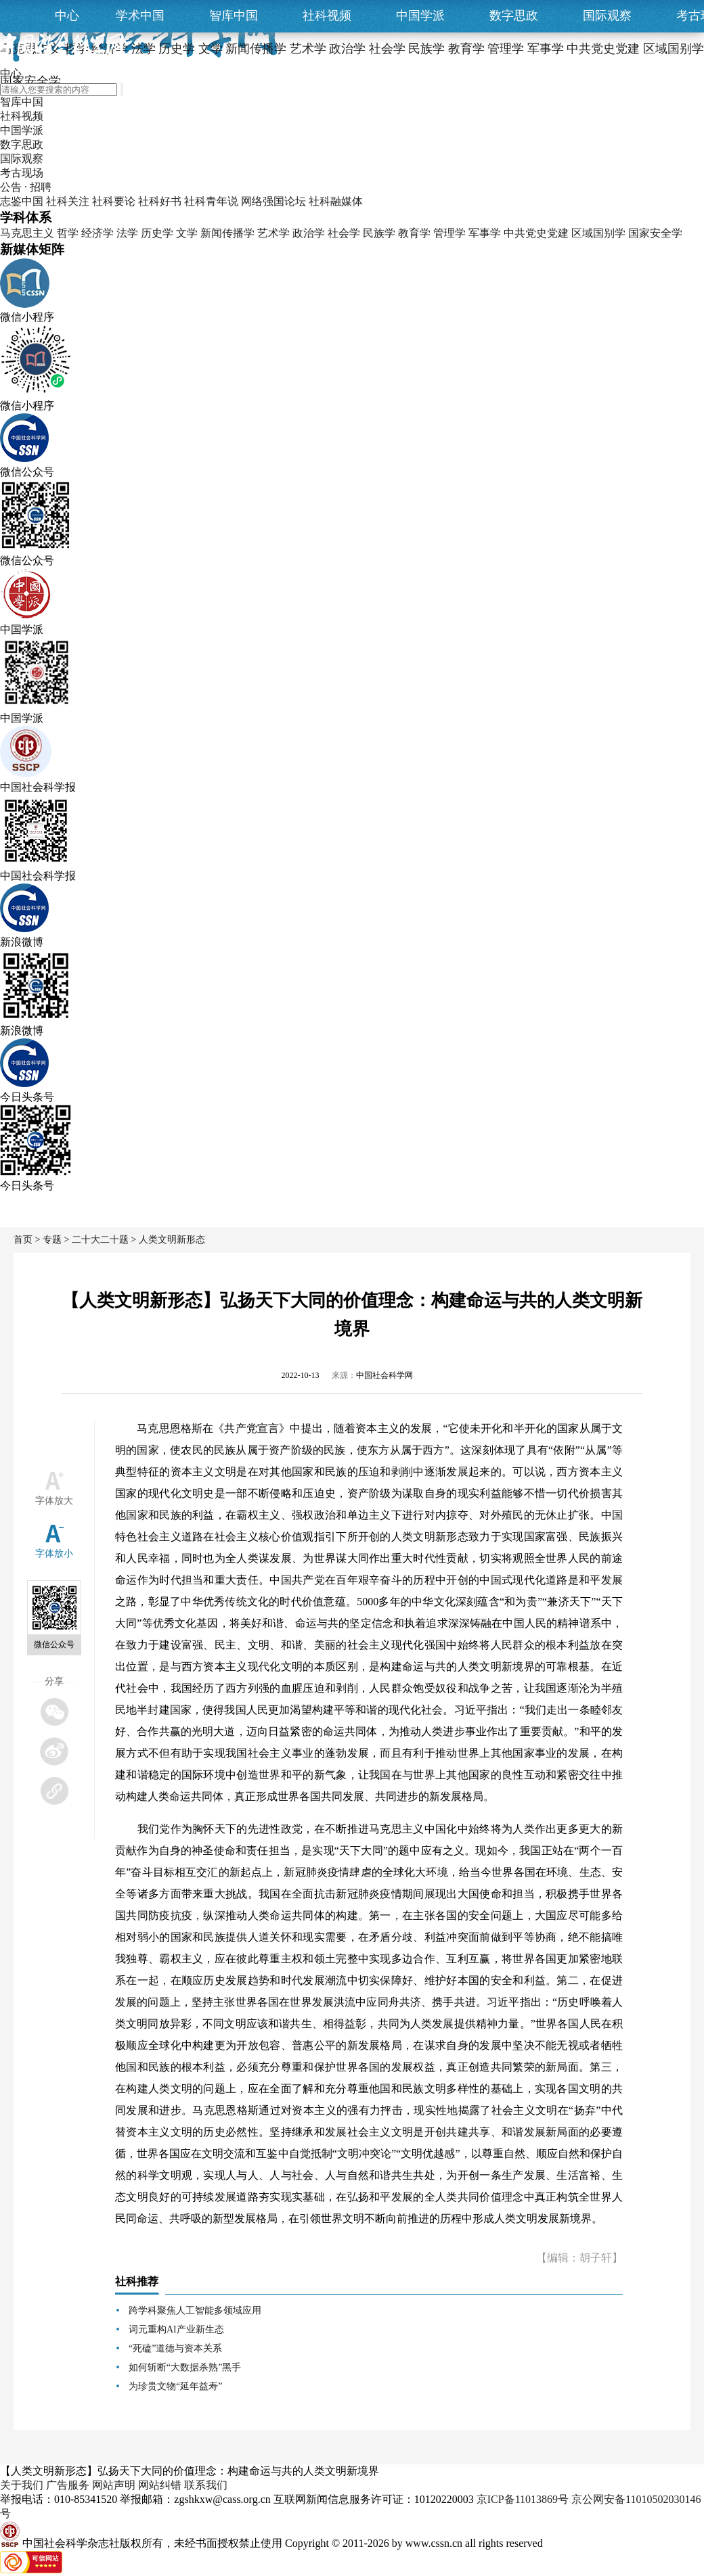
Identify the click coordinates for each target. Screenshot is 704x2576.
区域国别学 (598, 233)
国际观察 (607, 15)
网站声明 (113, 2485)
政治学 (308, 233)
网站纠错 (159, 2485)
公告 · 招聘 (25, 187)
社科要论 (113, 201)
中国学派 (420, 15)
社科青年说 (211, 201)
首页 (23, 1240)
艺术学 (273, 233)
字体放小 (54, 1553)
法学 (127, 233)
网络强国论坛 (273, 201)
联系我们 (205, 2485)
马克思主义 (27, 233)
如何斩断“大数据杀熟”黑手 (185, 2367)
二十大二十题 (100, 1240)
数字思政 (513, 15)
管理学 (449, 233)
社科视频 (327, 15)
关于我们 (21, 2485)
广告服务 (67, 2485)
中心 (67, 15)
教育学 (414, 233)
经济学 (97, 233)
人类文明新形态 (172, 1240)
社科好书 (159, 201)
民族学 (379, 233)
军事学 (484, 233)
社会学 (344, 233)
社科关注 (67, 201)
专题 (52, 1240)
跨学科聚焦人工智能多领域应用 (195, 2310)
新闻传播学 (227, 233)
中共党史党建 (536, 233)
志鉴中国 (21, 201)
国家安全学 (655, 233)
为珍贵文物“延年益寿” (175, 2386)
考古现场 (21, 173)
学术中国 (140, 15)
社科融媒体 (336, 201)
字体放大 (54, 1501)
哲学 (68, 233)
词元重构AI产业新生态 (176, 2329)
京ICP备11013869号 (523, 2499)
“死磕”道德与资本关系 (175, 2348)
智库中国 (233, 15)
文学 (187, 233)
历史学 (157, 233)
